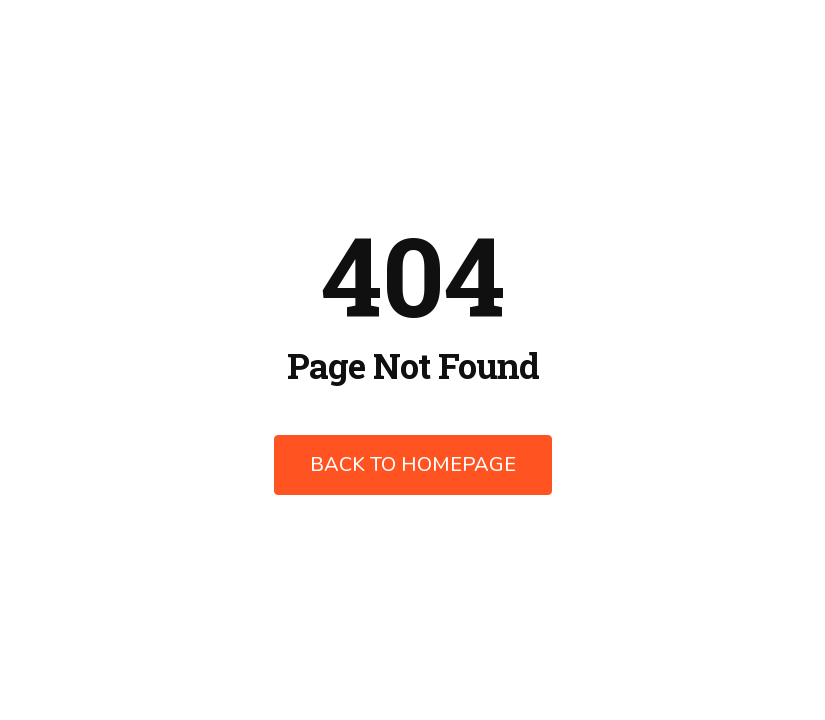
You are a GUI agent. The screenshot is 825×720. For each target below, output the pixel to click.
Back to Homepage (413, 464)
